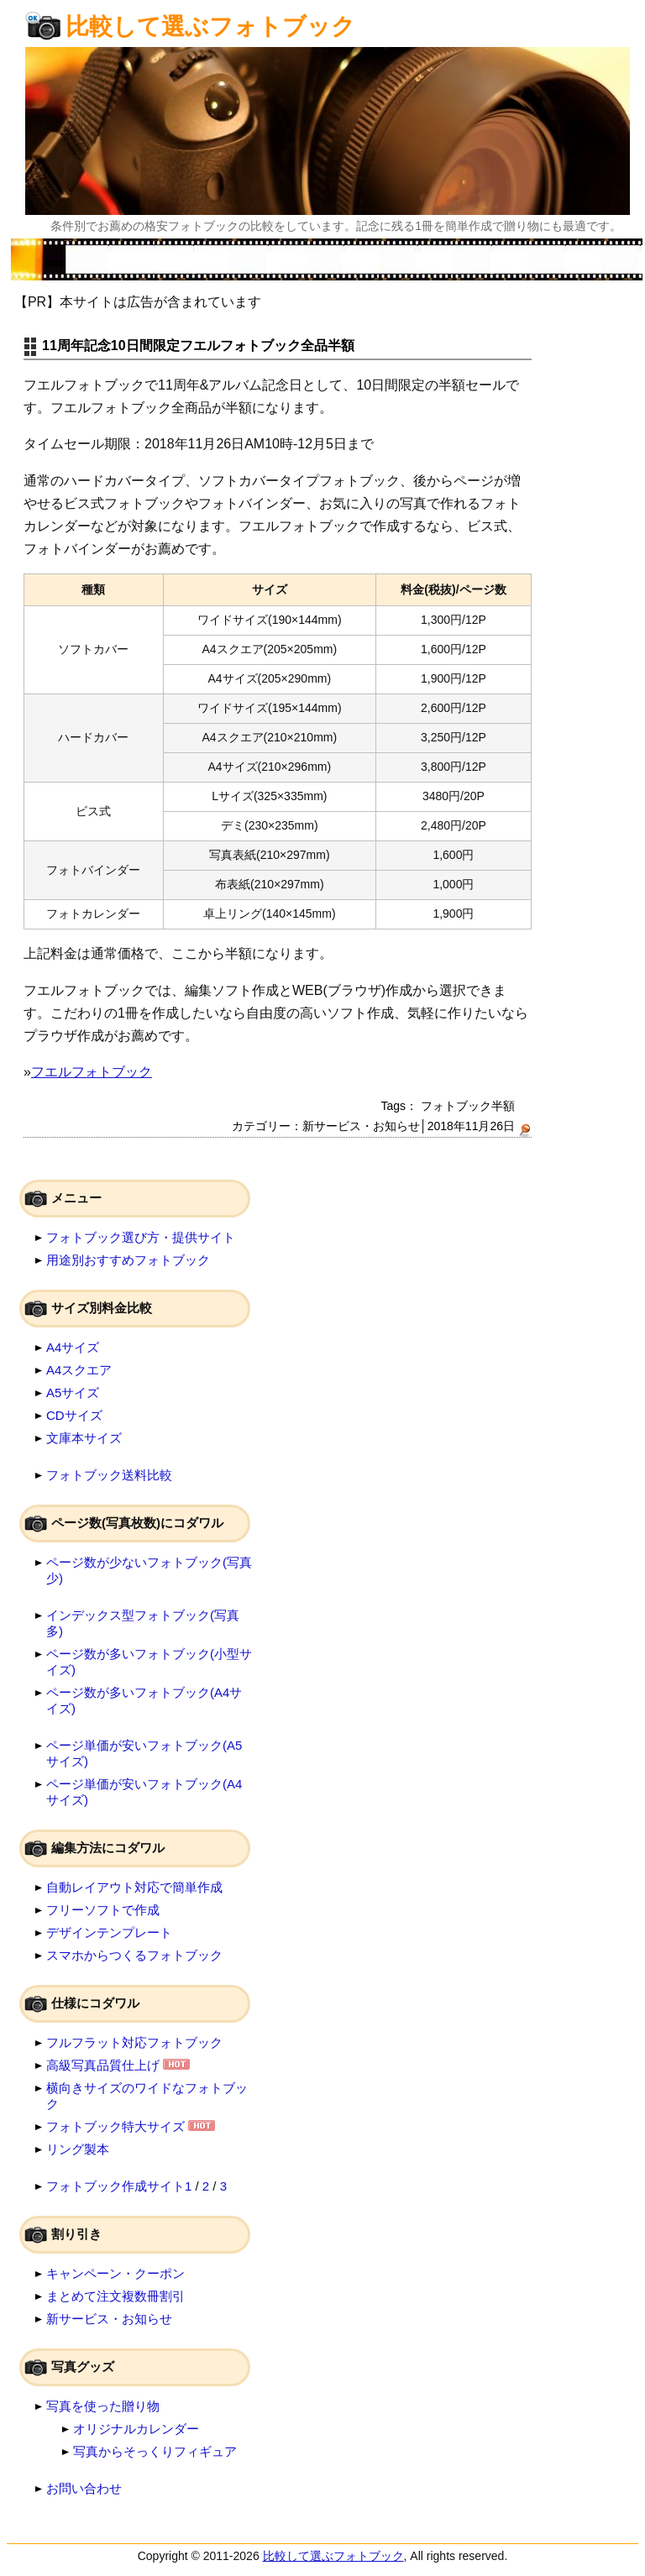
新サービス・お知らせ (361, 1126)
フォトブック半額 (468, 1106)
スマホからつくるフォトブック (134, 1955)
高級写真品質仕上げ (103, 2065)
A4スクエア (79, 1370)
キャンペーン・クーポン (115, 2273)
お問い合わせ (84, 2488)
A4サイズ (72, 1347)
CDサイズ (74, 1415)
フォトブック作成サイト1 (118, 2186)
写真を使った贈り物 (103, 2406)
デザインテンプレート (109, 1932)
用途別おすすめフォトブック (128, 1260)
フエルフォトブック (92, 1072)
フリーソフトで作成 (103, 1910)
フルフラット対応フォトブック (134, 2042)
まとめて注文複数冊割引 (115, 2296)
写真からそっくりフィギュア (155, 2451)
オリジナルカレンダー (136, 2429)
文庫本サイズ (84, 1438)
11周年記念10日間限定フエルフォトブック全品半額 (198, 345)
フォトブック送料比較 (109, 1475)
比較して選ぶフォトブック (210, 26)
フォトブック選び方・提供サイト (140, 1237)
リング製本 (77, 2149)
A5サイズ (72, 1392)
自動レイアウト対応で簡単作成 (134, 1887)
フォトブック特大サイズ (115, 2126)
